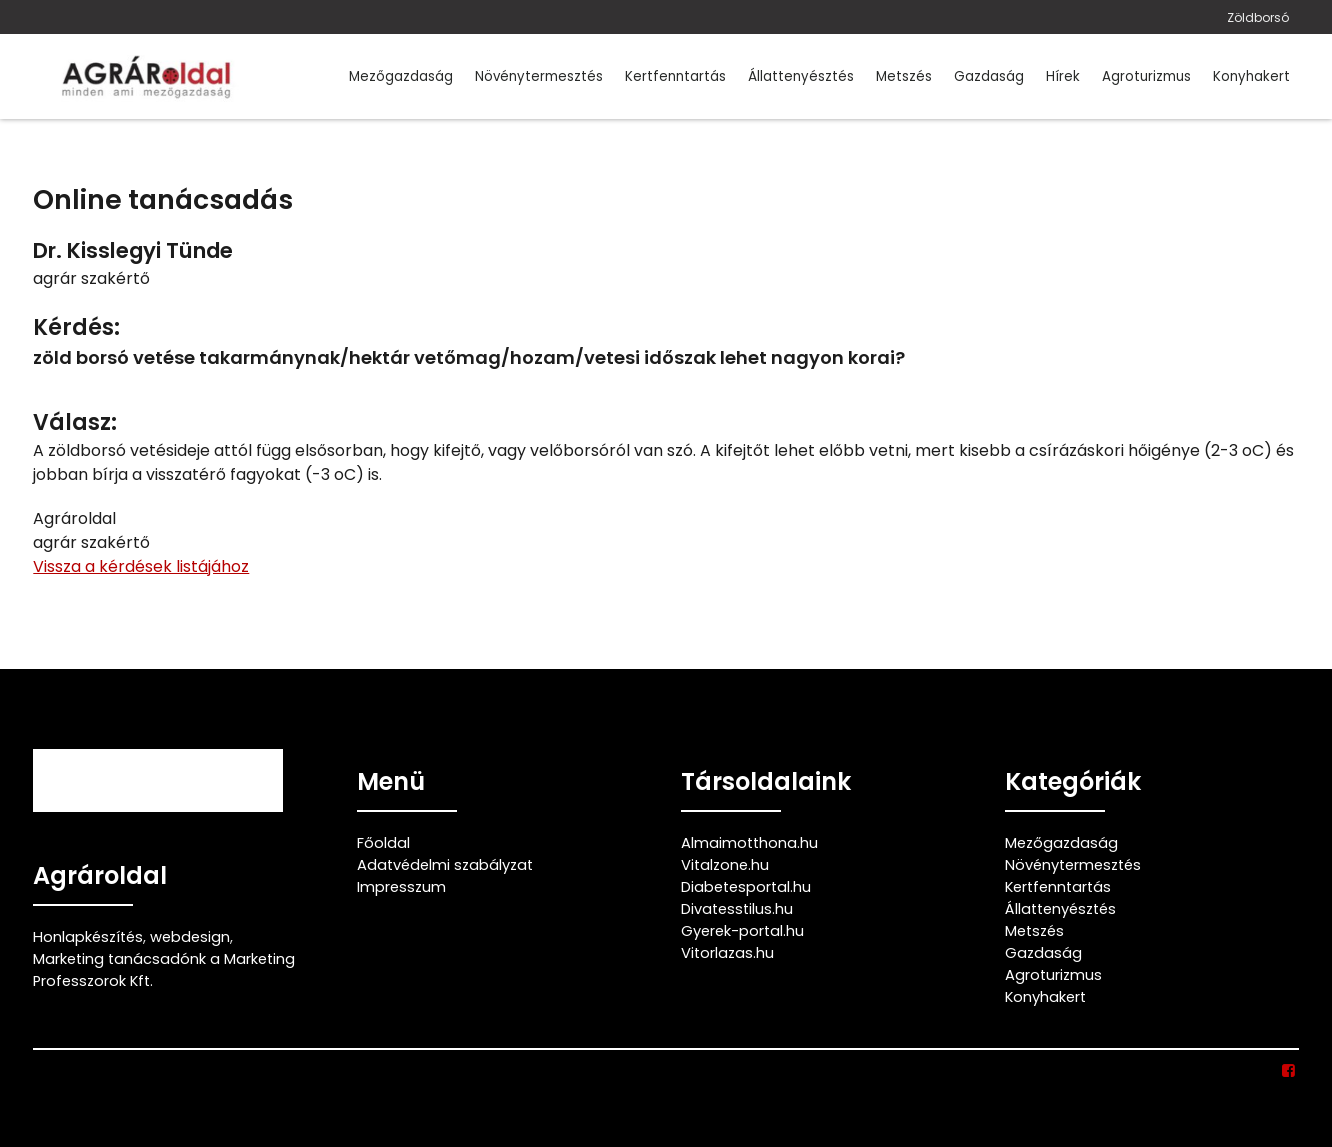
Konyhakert (1251, 76)
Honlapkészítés (88, 937)
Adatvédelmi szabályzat (445, 865)
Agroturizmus (1146, 76)
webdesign (190, 937)
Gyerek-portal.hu (742, 931)
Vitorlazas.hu (727, 953)
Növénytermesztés (539, 76)
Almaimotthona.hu (749, 843)
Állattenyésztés (801, 76)
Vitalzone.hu (725, 865)
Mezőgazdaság (401, 76)
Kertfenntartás (675, 76)
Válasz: (75, 422)
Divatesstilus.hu (737, 909)
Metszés (904, 76)
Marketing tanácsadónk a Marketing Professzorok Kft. (164, 970)
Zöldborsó (1258, 17)
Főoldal (383, 843)
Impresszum (401, 887)
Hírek (1063, 76)
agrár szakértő (91, 278)
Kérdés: (76, 327)
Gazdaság (989, 76)
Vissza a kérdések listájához (141, 566)
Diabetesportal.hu (746, 887)
